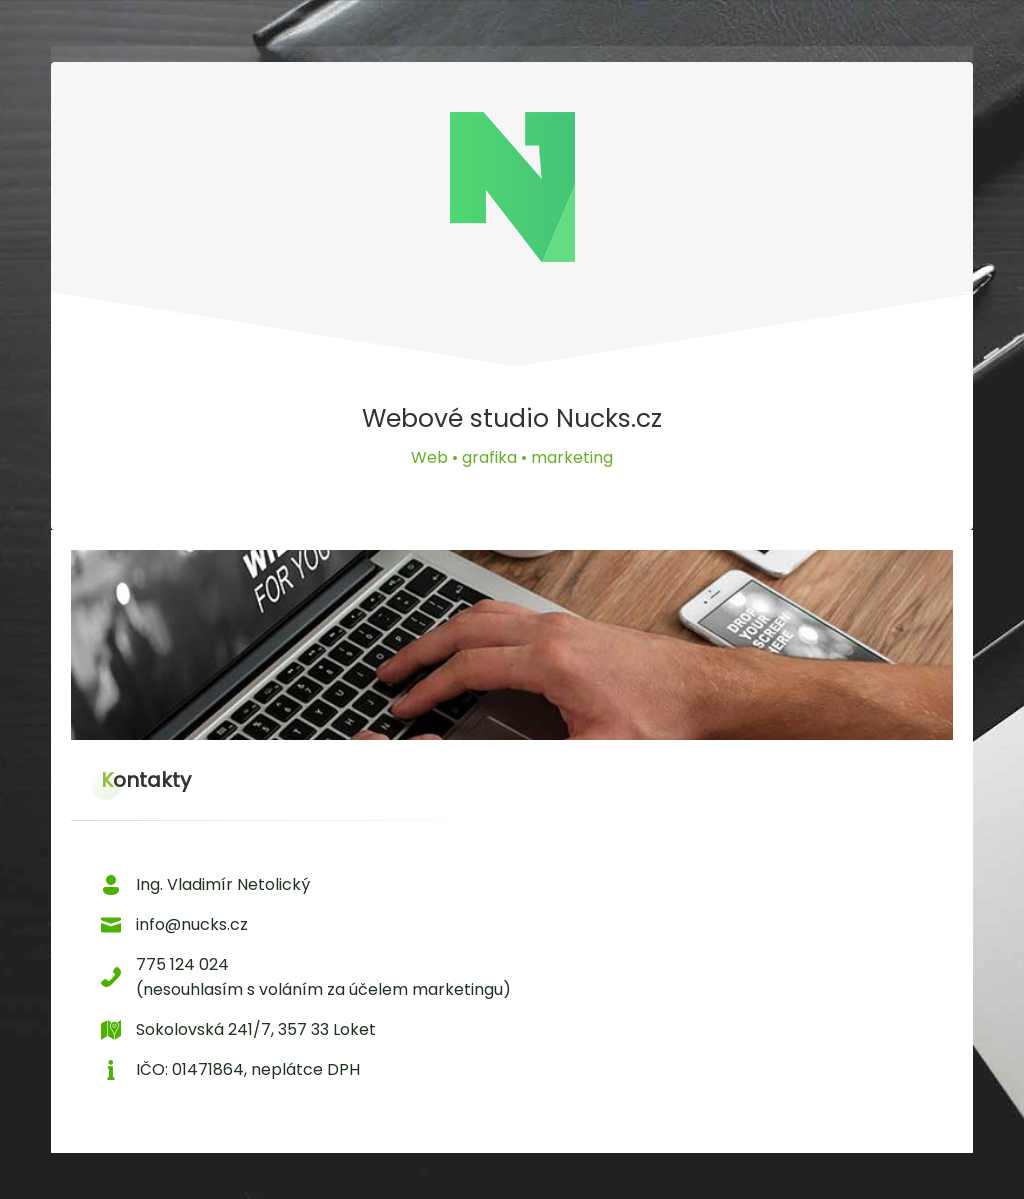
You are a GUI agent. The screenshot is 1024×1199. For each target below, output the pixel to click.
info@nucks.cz (192, 924)
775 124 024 (182, 964)
